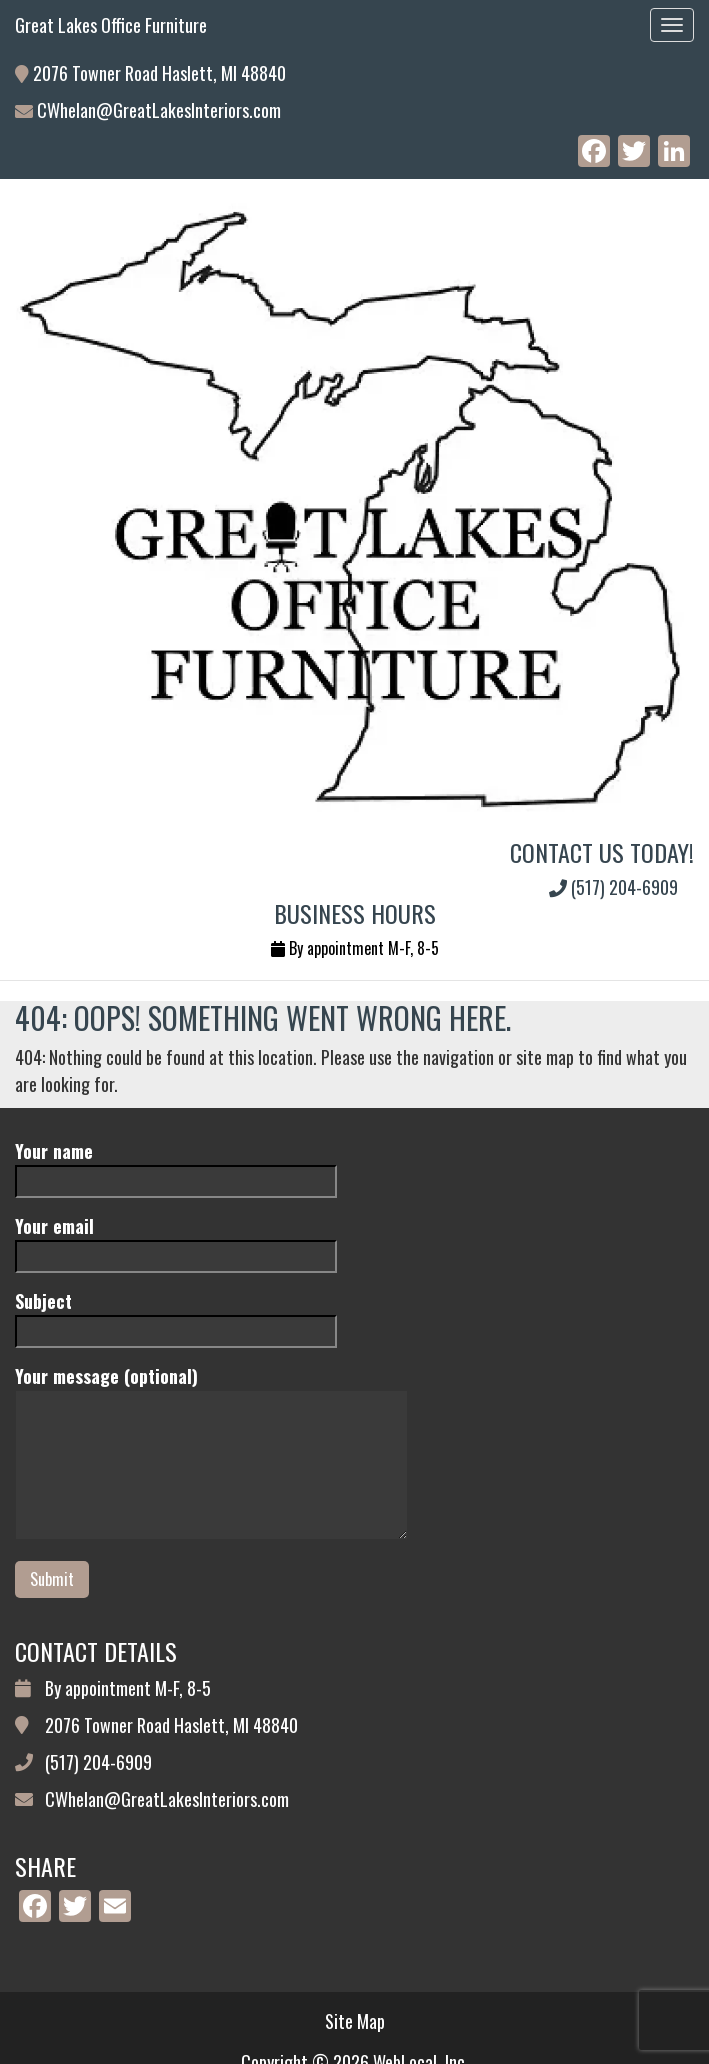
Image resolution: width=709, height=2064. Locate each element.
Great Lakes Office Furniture (111, 25)
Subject (176, 1315)
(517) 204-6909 (613, 887)
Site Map (355, 2021)
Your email (176, 1240)
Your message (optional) (211, 1454)
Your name (176, 1165)
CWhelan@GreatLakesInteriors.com (159, 110)
